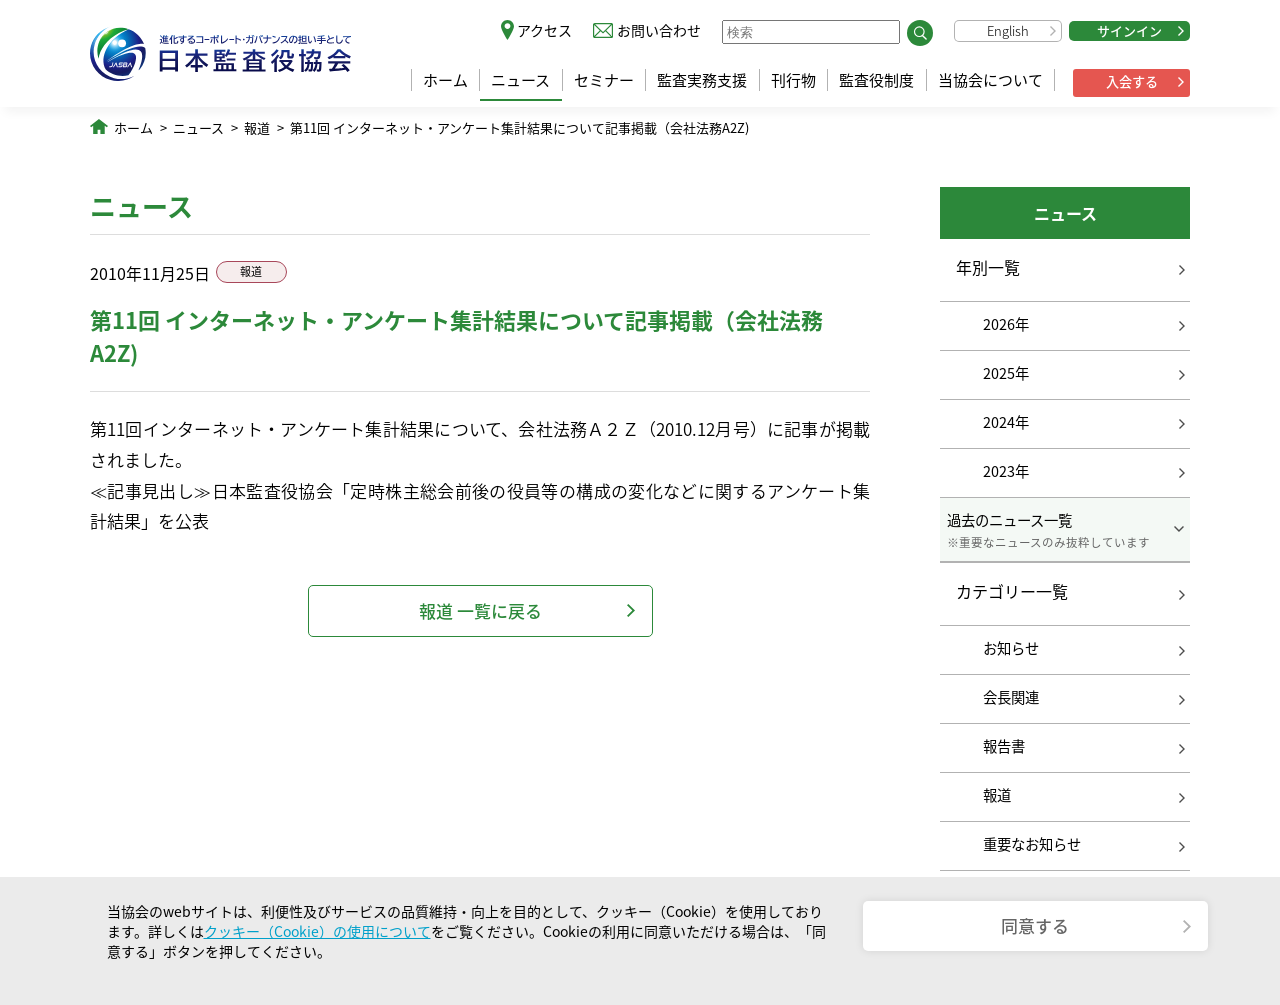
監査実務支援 (702, 80)
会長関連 (1011, 697)
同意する (1035, 925)
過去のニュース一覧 (1065, 530)
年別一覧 (988, 267)
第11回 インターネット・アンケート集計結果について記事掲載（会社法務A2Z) (519, 127)
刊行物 (793, 80)
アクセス (544, 30)
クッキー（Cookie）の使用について (317, 931)
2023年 (1006, 471)
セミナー (604, 80)
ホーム (445, 80)
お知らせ (1011, 648)
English (1008, 30)
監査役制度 (876, 80)
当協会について (990, 80)
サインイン (1129, 30)
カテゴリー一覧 (1012, 592)
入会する (1132, 81)
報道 (257, 127)
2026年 (1006, 324)
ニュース (520, 80)
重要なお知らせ (1032, 844)
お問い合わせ (659, 30)
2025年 (1006, 373)
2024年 (1006, 422)
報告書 (1004, 746)
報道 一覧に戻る (480, 610)
